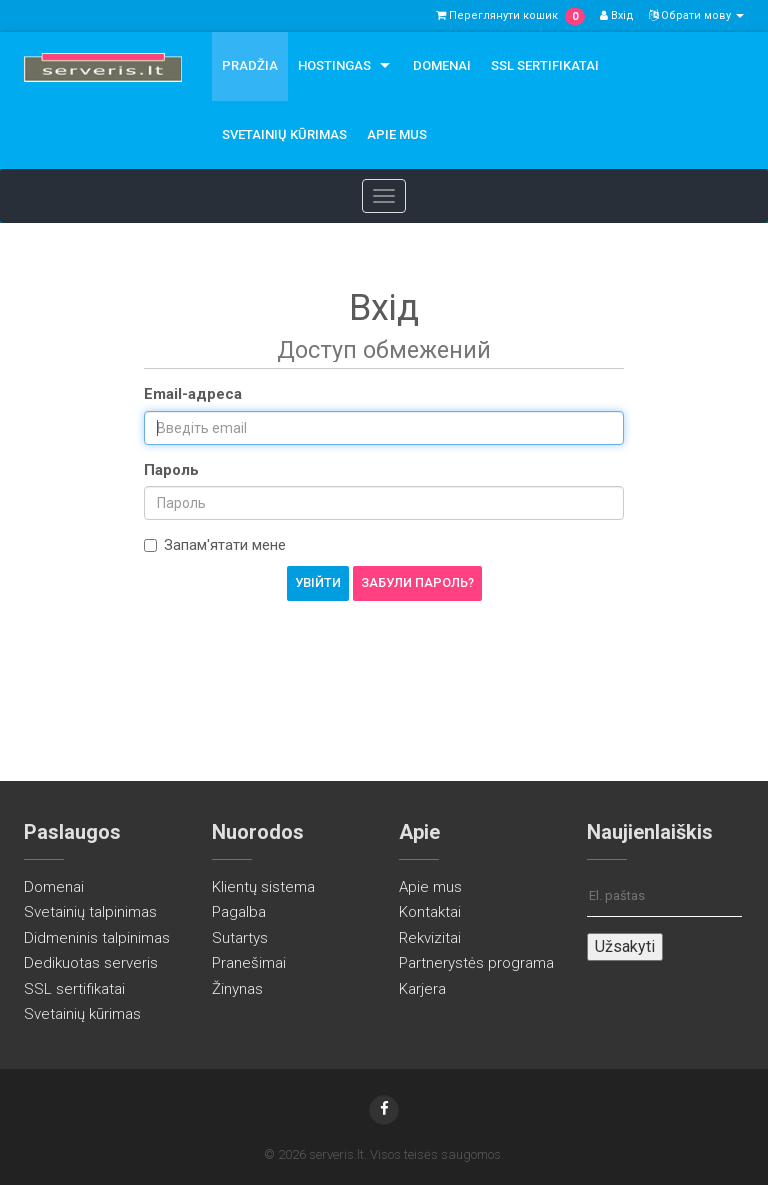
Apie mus (397, 134)
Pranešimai (249, 963)
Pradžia (250, 65)
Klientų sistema (263, 887)
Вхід (617, 15)
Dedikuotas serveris (91, 963)
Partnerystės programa (476, 963)
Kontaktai (430, 912)
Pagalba (239, 912)
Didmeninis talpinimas (97, 938)
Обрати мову (696, 15)
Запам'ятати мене (215, 545)
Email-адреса (193, 394)
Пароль (171, 470)
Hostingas (334, 65)
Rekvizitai (430, 938)
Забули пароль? (417, 582)
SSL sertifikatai (545, 65)
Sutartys (240, 938)
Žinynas (237, 989)
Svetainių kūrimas (284, 134)
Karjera (422, 989)
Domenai (442, 65)
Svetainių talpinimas (90, 912)
